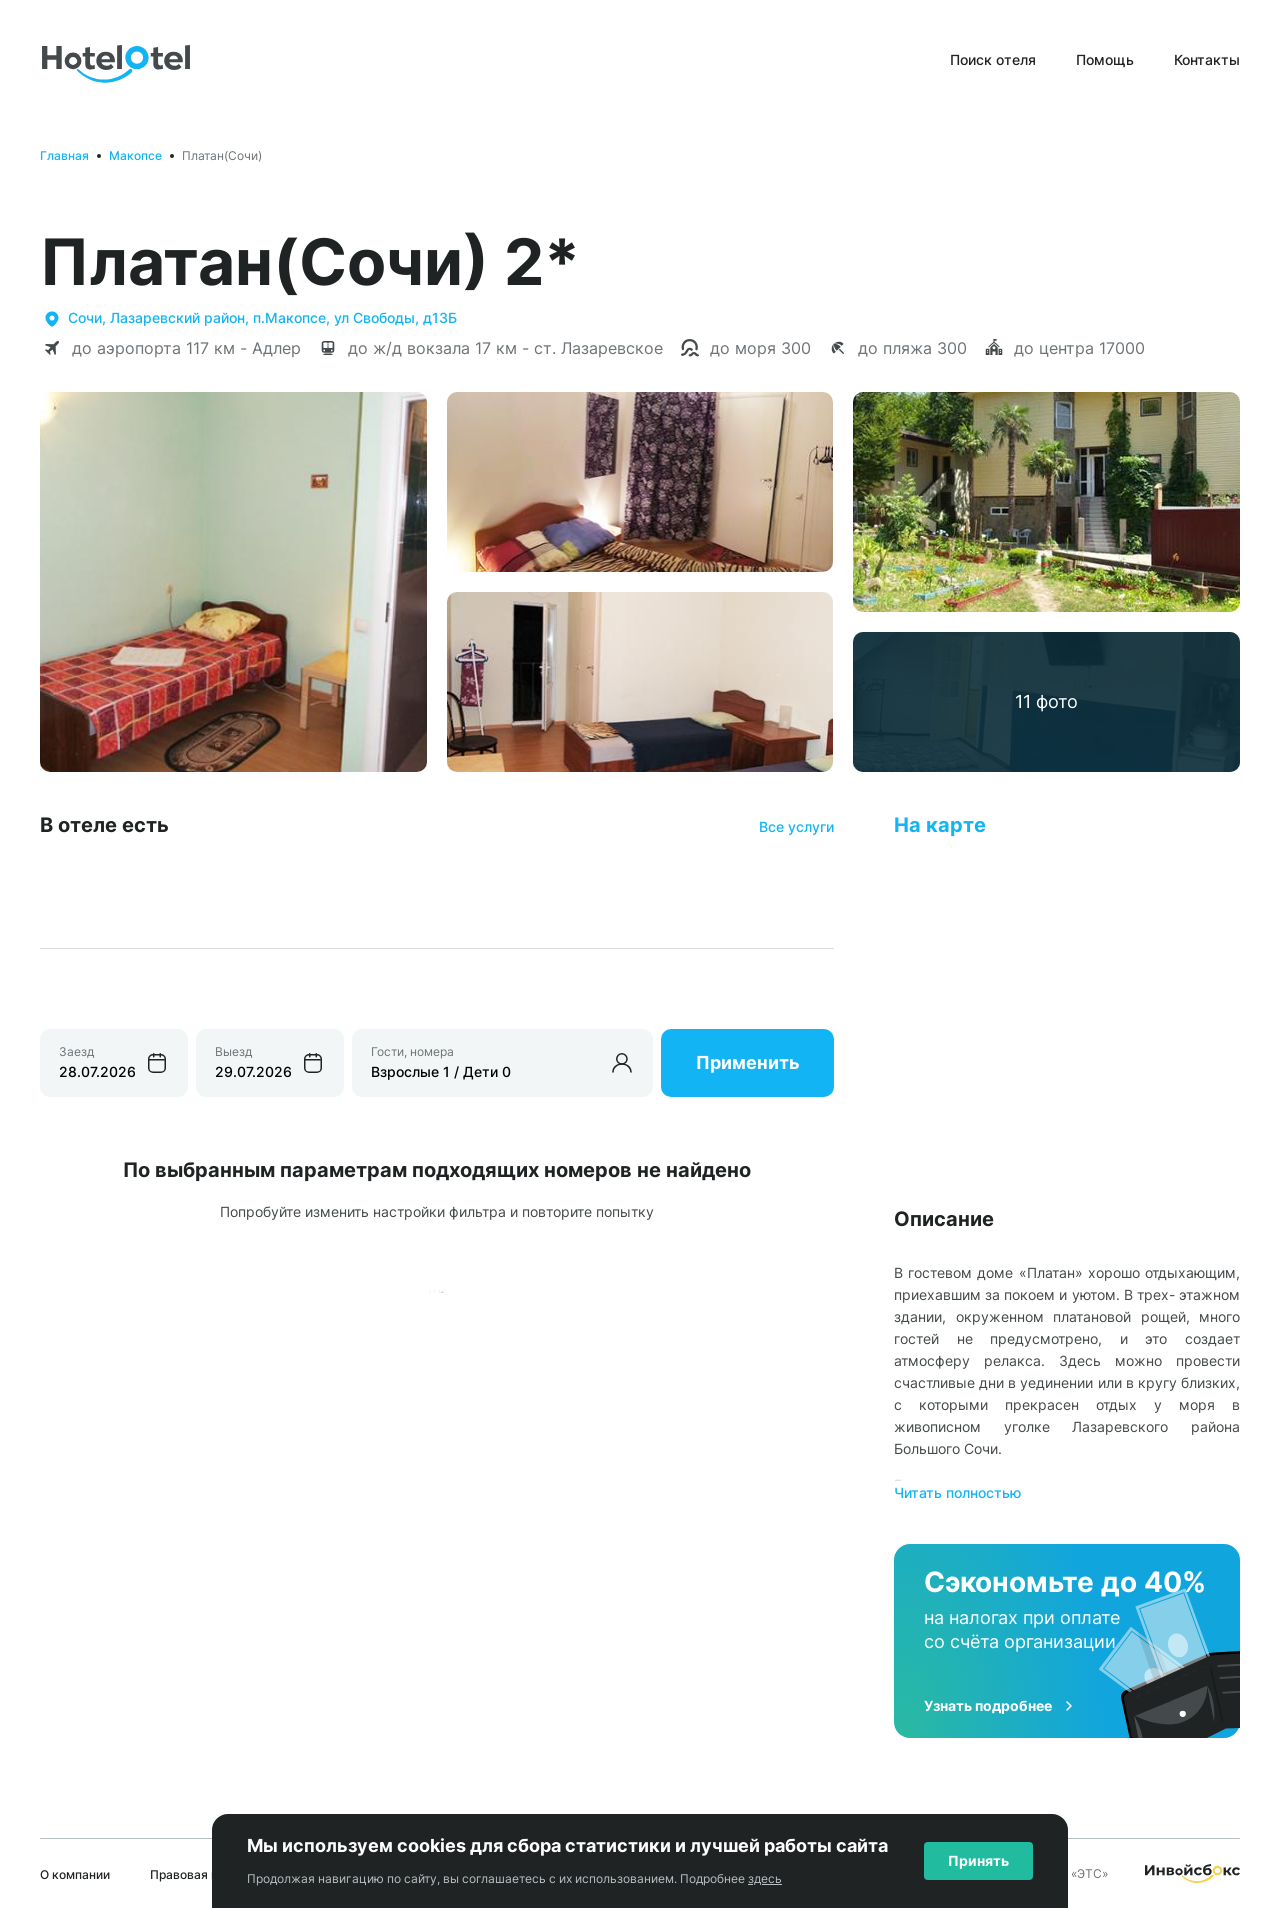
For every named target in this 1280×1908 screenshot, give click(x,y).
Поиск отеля (993, 59)
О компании (75, 1874)
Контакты (1207, 59)
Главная (64, 155)
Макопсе (135, 155)
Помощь (1105, 59)
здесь (765, 1878)
